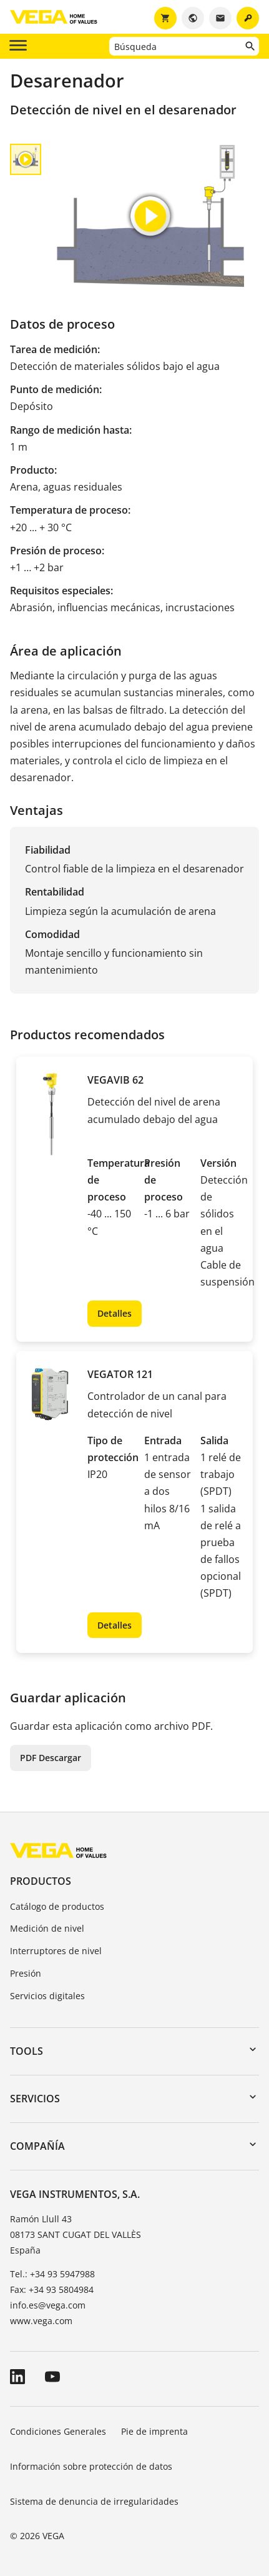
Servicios (35, 2098)
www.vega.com (41, 2321)
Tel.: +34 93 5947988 (52, 2274)
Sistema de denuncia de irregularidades (94, 2501)
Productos (40, 1881)
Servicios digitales (47, 1996)
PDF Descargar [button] (50, 1758)
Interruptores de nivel (56, 1951)
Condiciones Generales (58, 2431)
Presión (25, 1973)
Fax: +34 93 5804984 (52, 2289)
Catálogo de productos (57, 1906)
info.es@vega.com (48, 2305)
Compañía (37, 2146)
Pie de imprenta (154, 2431)
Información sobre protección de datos (91, 2466)
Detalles (114, 1313)
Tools (26, 2051)
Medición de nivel (47, 1928)
